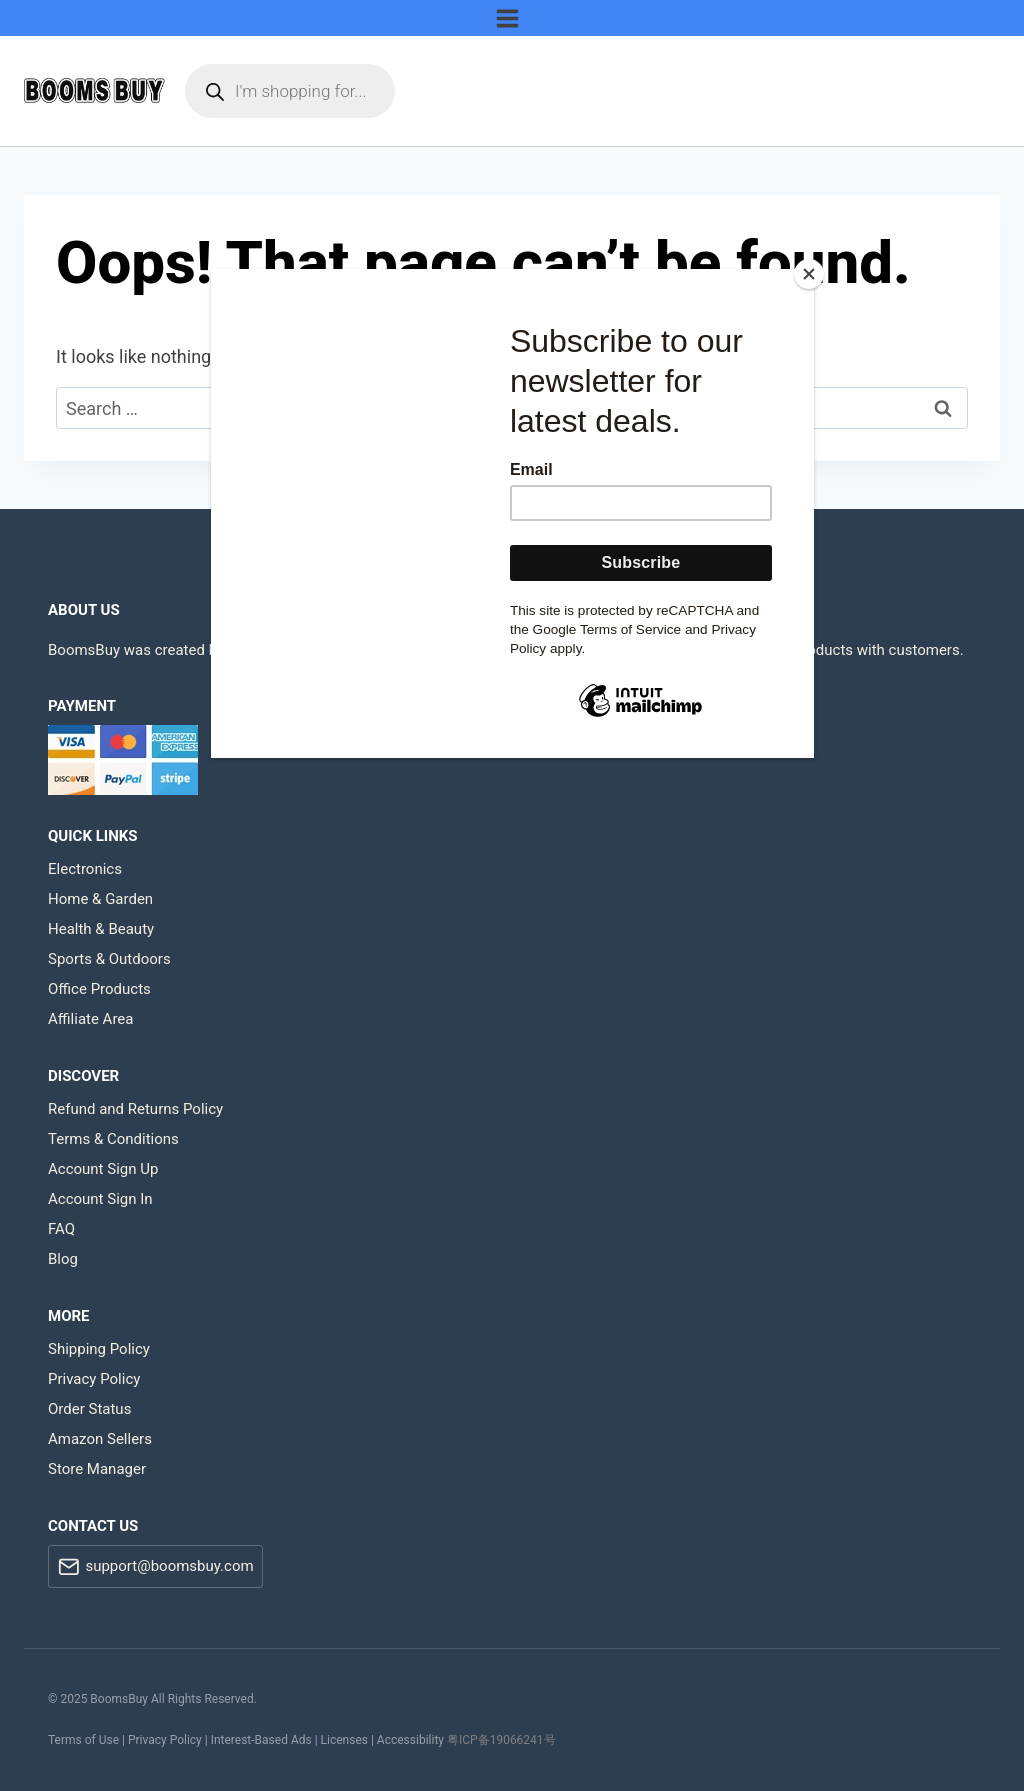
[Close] (809, 274)
